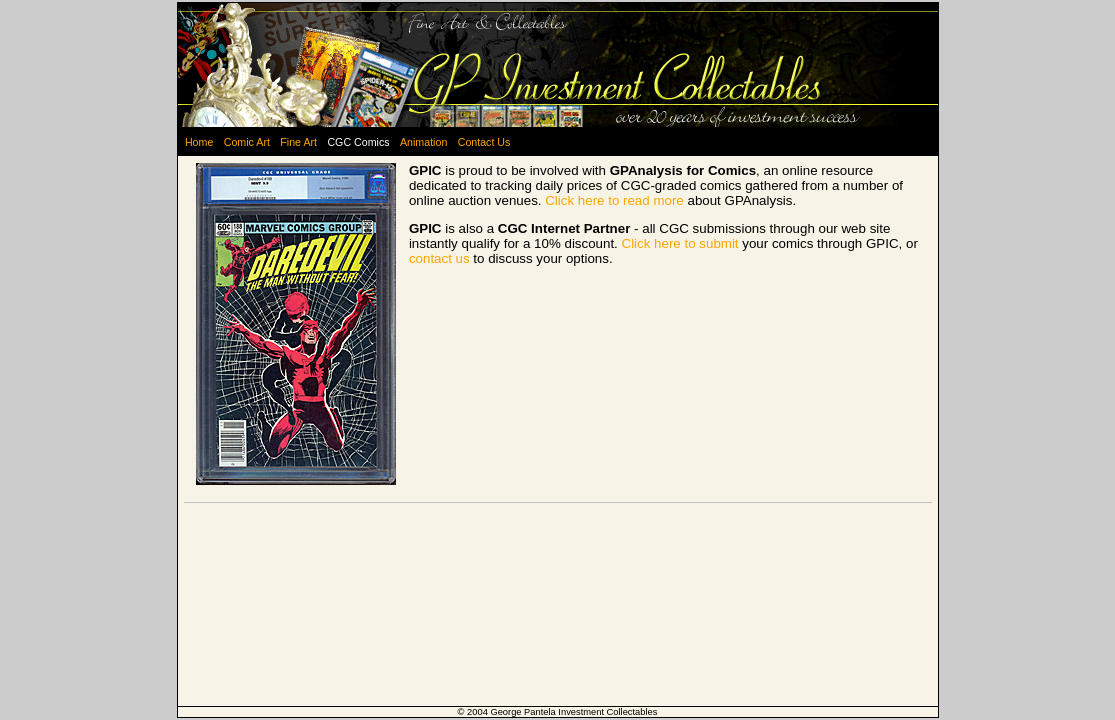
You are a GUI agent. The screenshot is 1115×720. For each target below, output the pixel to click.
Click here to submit (680, 243)
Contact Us (484, 142)
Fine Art (298, 142)
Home (199, 142)
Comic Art (247, 142)
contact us (439, 258)
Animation (423, 142)
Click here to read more (614, 200)
